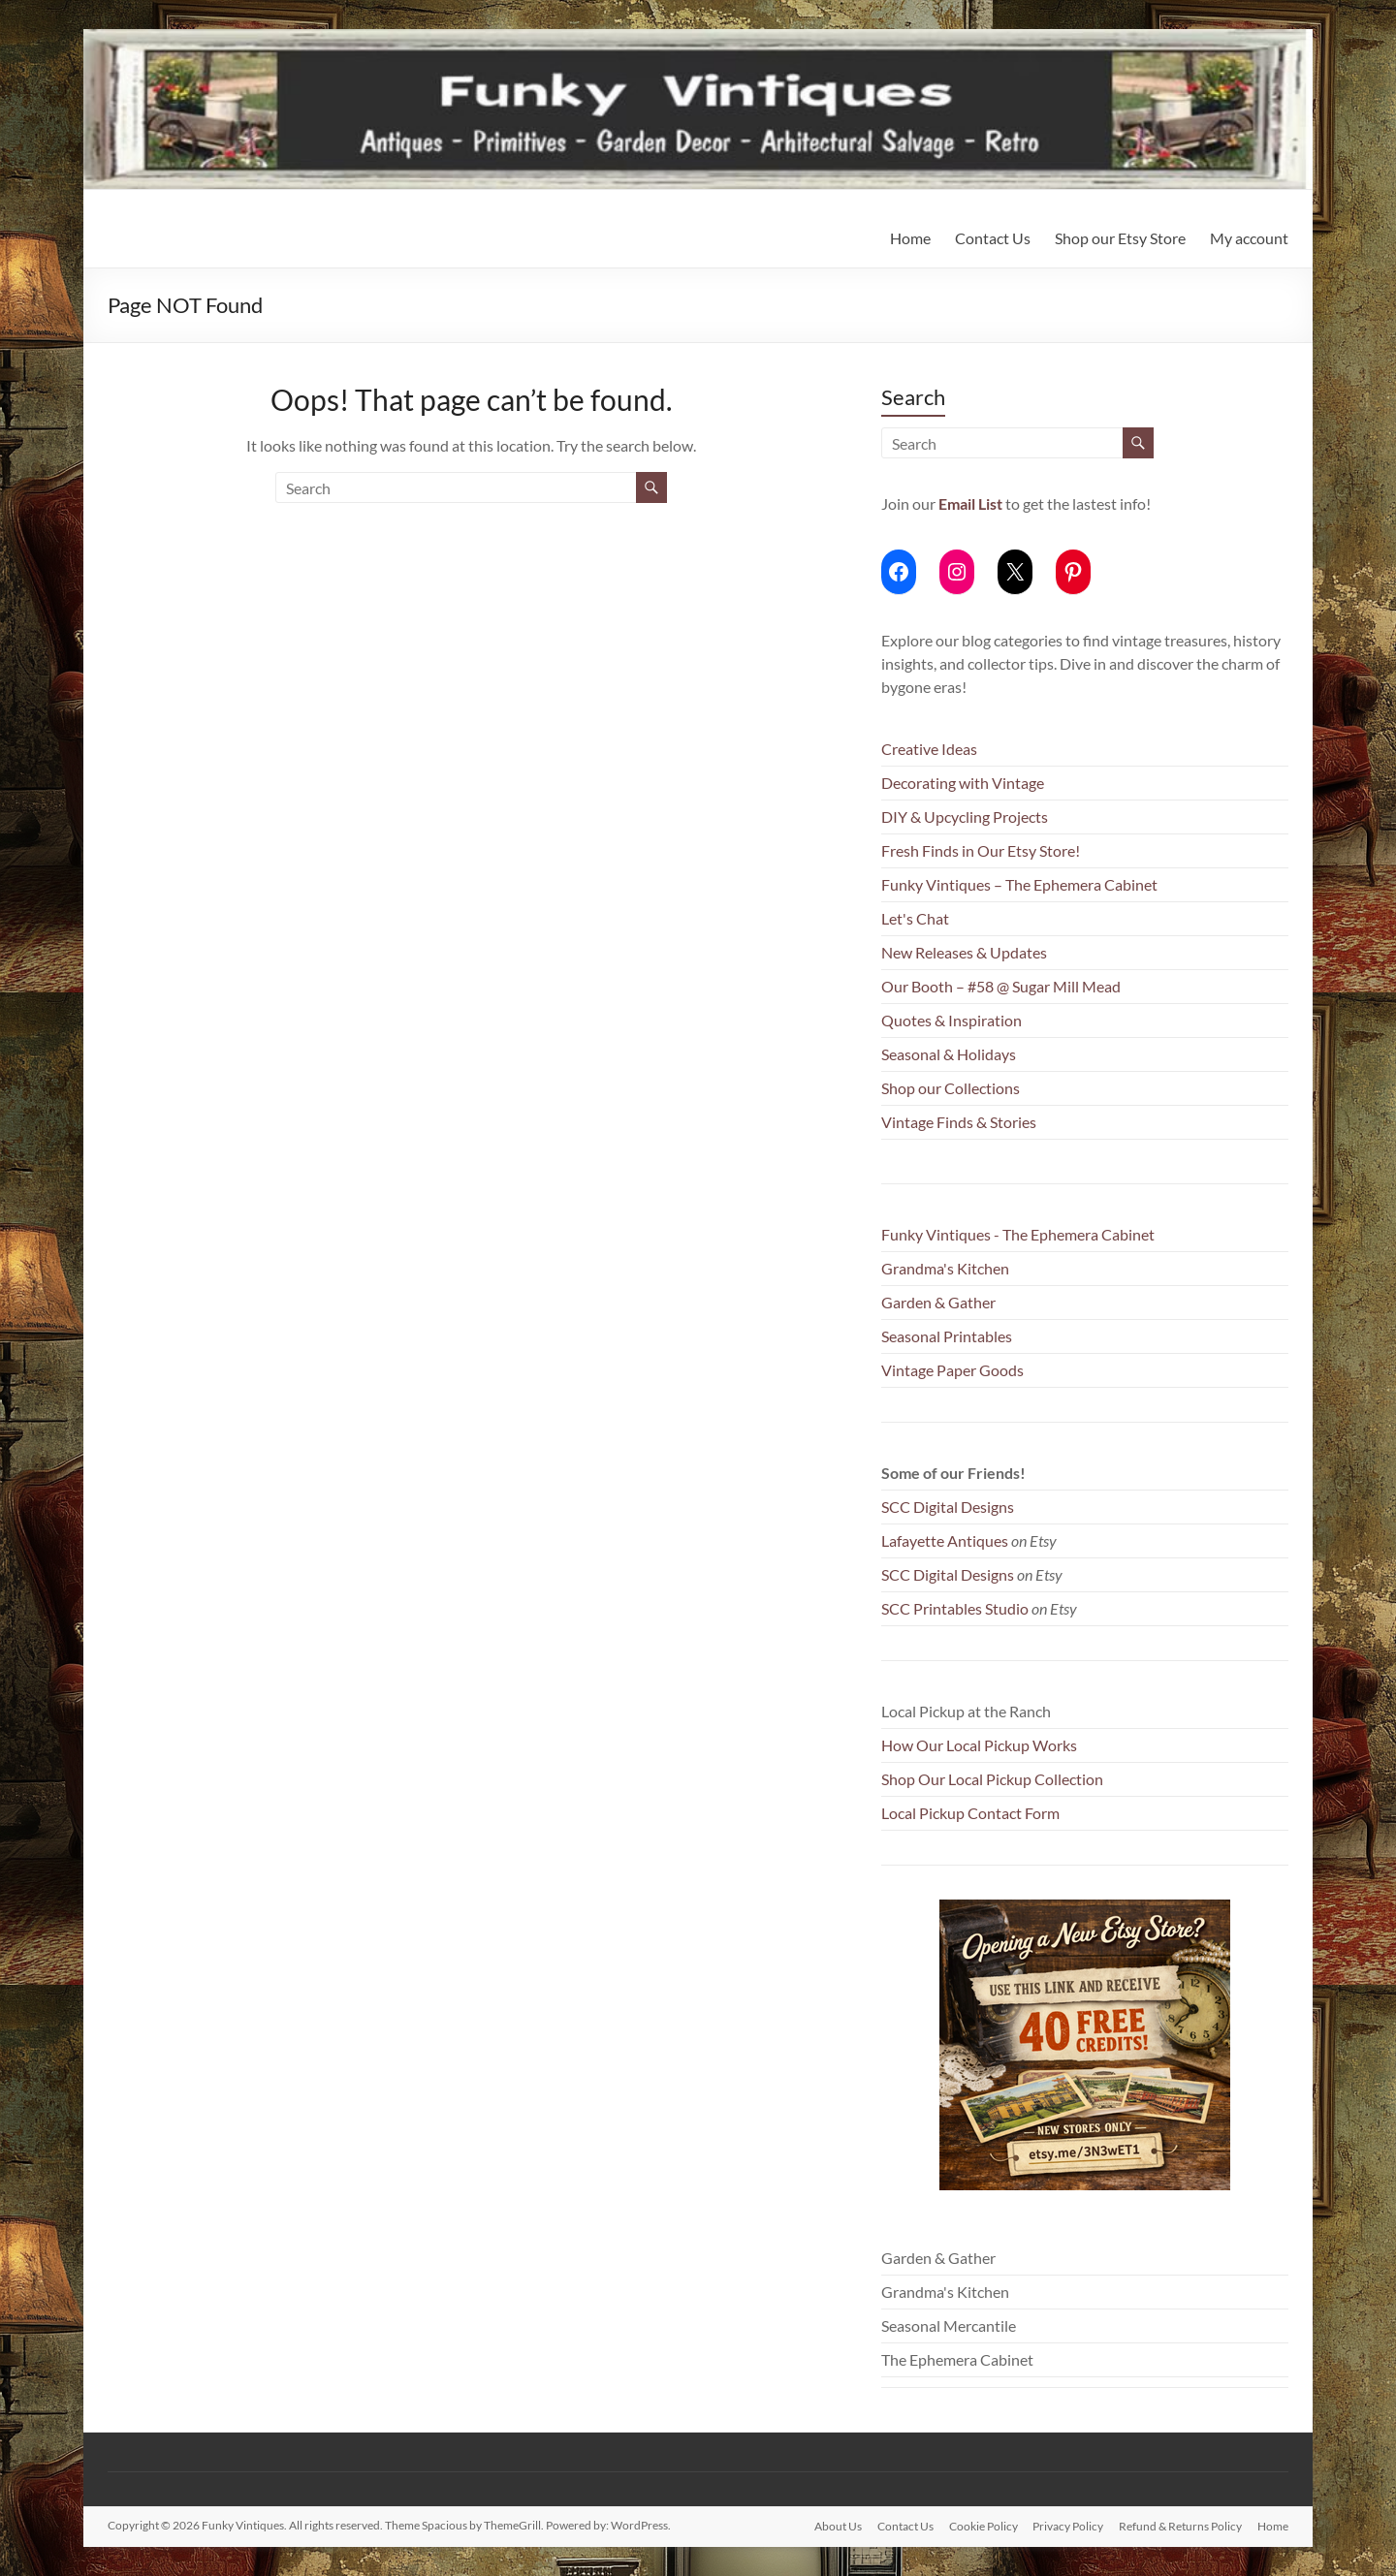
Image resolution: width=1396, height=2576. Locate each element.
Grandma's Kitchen (945, 1268)
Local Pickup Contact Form (970, 1813)
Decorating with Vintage (962, 782)
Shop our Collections (950, 1088)
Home (910, 238)
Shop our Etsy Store (1120, 238)
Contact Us (993, 238)
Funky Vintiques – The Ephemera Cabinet (1019, 884)
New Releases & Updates (964, 952)
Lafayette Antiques (944, 1540)
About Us (837, 2525)
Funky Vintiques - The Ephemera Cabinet (1018, 1234)
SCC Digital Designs (947, 1506)
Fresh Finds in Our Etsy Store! (980, 850)
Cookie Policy (982, 2525)
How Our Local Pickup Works (979, 1745)
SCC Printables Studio (955, 1608)
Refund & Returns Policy (1180, 2525)
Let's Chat (915, 918)
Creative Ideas (929, 748)
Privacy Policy (1067, 2525)
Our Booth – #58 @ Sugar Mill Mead (1001, 986)
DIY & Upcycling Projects (964, 816)
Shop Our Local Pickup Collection (992, 1779)
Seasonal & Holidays (948, 1054)
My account (1249, 238)
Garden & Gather (938, 1302)
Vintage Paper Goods (952, 1370)
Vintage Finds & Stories (958, 1122)
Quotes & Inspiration (951, 1020)
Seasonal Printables (946, 1336)
